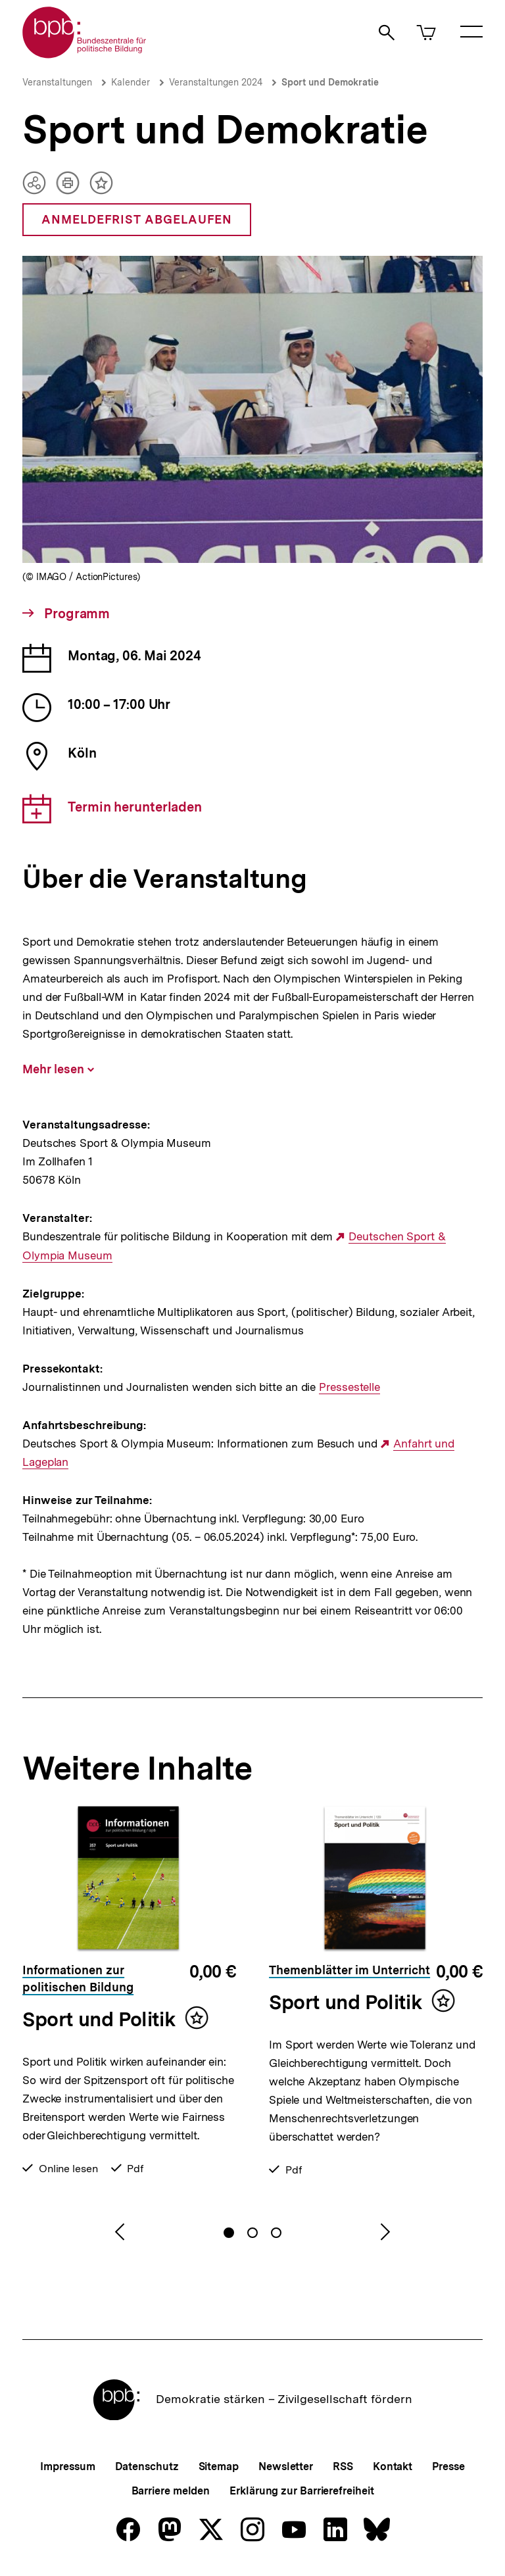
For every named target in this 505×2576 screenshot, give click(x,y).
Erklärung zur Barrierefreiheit (301, 2491)
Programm (75, 614)
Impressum (67, 2466)
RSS (343, 2466)
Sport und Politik (98, 2019)
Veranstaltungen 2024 (215, 82)
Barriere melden (171, 2491)
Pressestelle (349, 1387)
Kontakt (392, 2466)
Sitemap (219, 2466)
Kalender (130, 82)
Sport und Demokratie (330, 82)
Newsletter (285, 2466)
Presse (448, 2466)
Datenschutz (147, 2466)
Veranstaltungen (57, 82)
